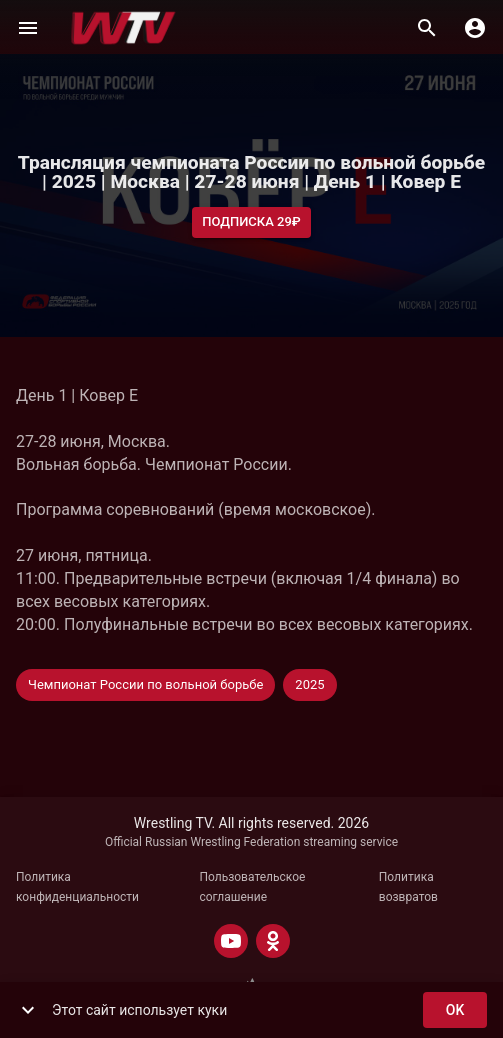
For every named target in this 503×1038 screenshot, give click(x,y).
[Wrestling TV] (123, 28)
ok (455, 1010)
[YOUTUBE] (231, 941)
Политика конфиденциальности (77, 887)
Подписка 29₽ (251, 222)
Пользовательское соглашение (252, 887)
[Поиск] (427, 28)
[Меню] (28, 28)
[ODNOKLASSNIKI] (273, 941)
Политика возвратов (408, 887)
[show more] (28, 1010)
